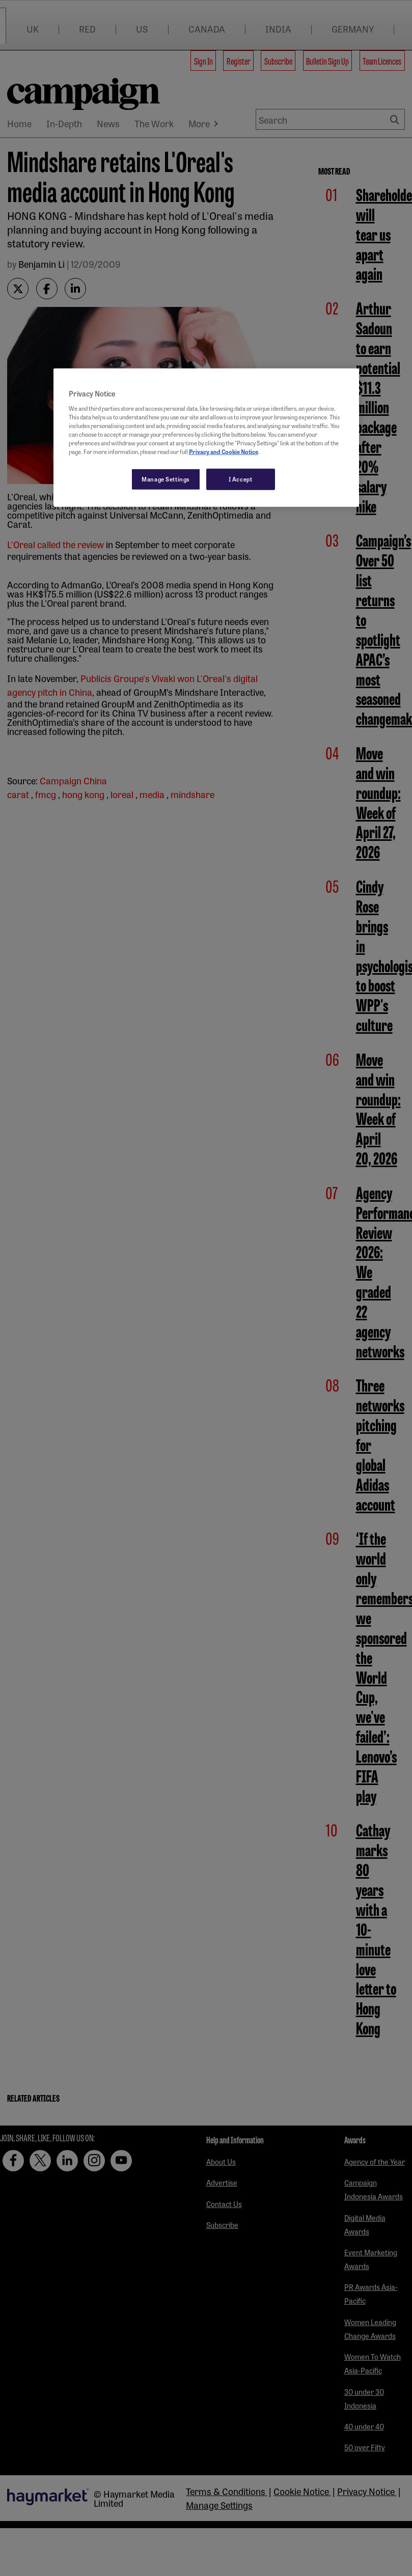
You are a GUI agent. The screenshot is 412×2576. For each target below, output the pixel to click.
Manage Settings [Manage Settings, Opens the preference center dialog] (166, 479)
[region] (206, 438)
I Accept (241, 479)
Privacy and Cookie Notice (223, 451)
